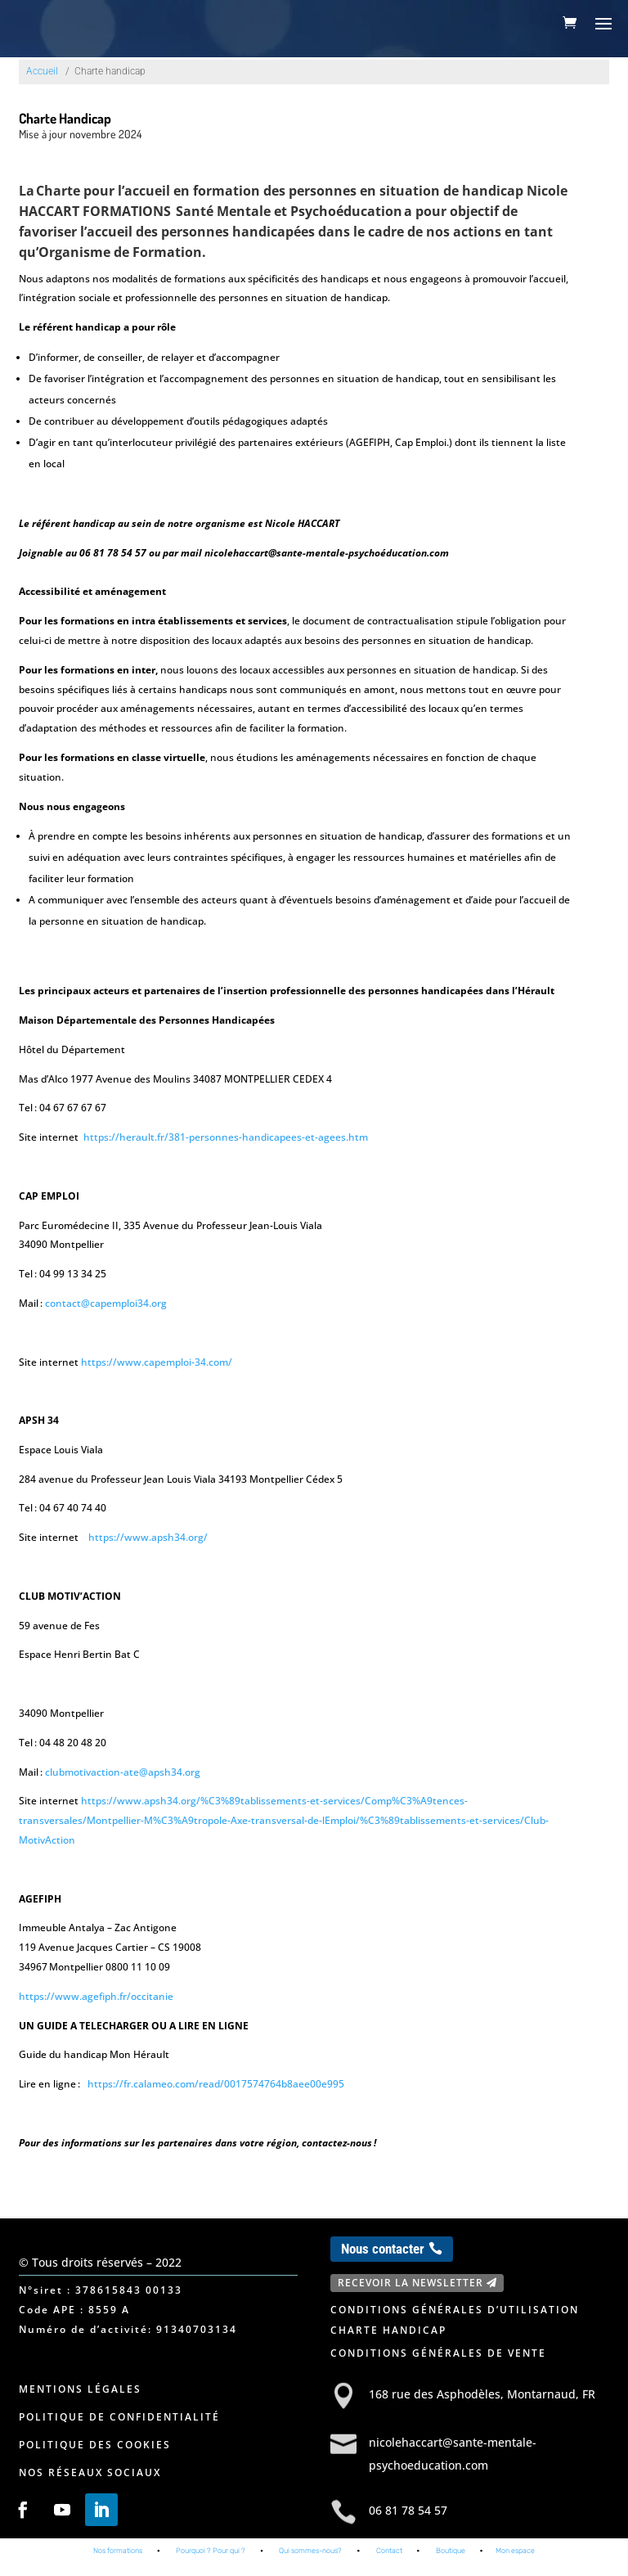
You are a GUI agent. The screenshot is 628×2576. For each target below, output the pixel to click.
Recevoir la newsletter (410, 2283)
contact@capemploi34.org (106, 1303)
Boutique (450, 2563)
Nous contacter (382, 2248)
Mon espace (515, 2563)
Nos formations (117, 2563)
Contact (389, 2563)
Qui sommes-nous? (310, 2563)
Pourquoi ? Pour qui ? (210, 2563)
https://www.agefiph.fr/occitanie (96, 1996)
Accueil (42, 71)
